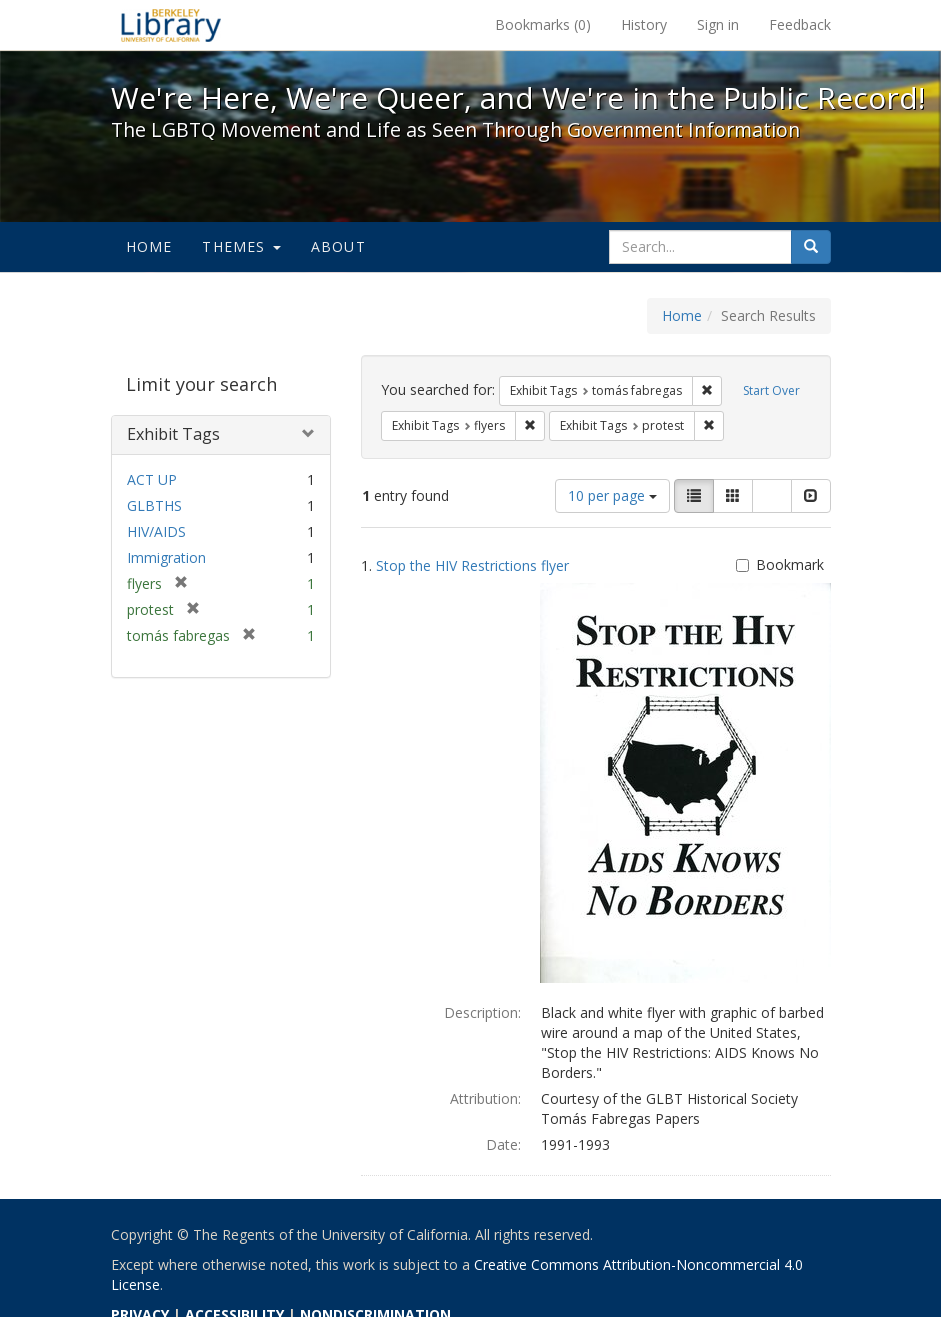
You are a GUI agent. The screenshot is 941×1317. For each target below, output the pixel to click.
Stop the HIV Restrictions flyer (472, 565)
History (644, 24)
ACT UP (152, 479)
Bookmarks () (543, 24)
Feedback (800, 24)
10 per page (612, 495)
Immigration (166, 557)
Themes (241, 246)
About (338, 246)
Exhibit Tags (173, 434)
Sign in (718, 24)
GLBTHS (154, 505)
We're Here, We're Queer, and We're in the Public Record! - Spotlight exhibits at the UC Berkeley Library (171, 25)
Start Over (771, 390)
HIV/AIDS (156, 531)
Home (149, 246)
